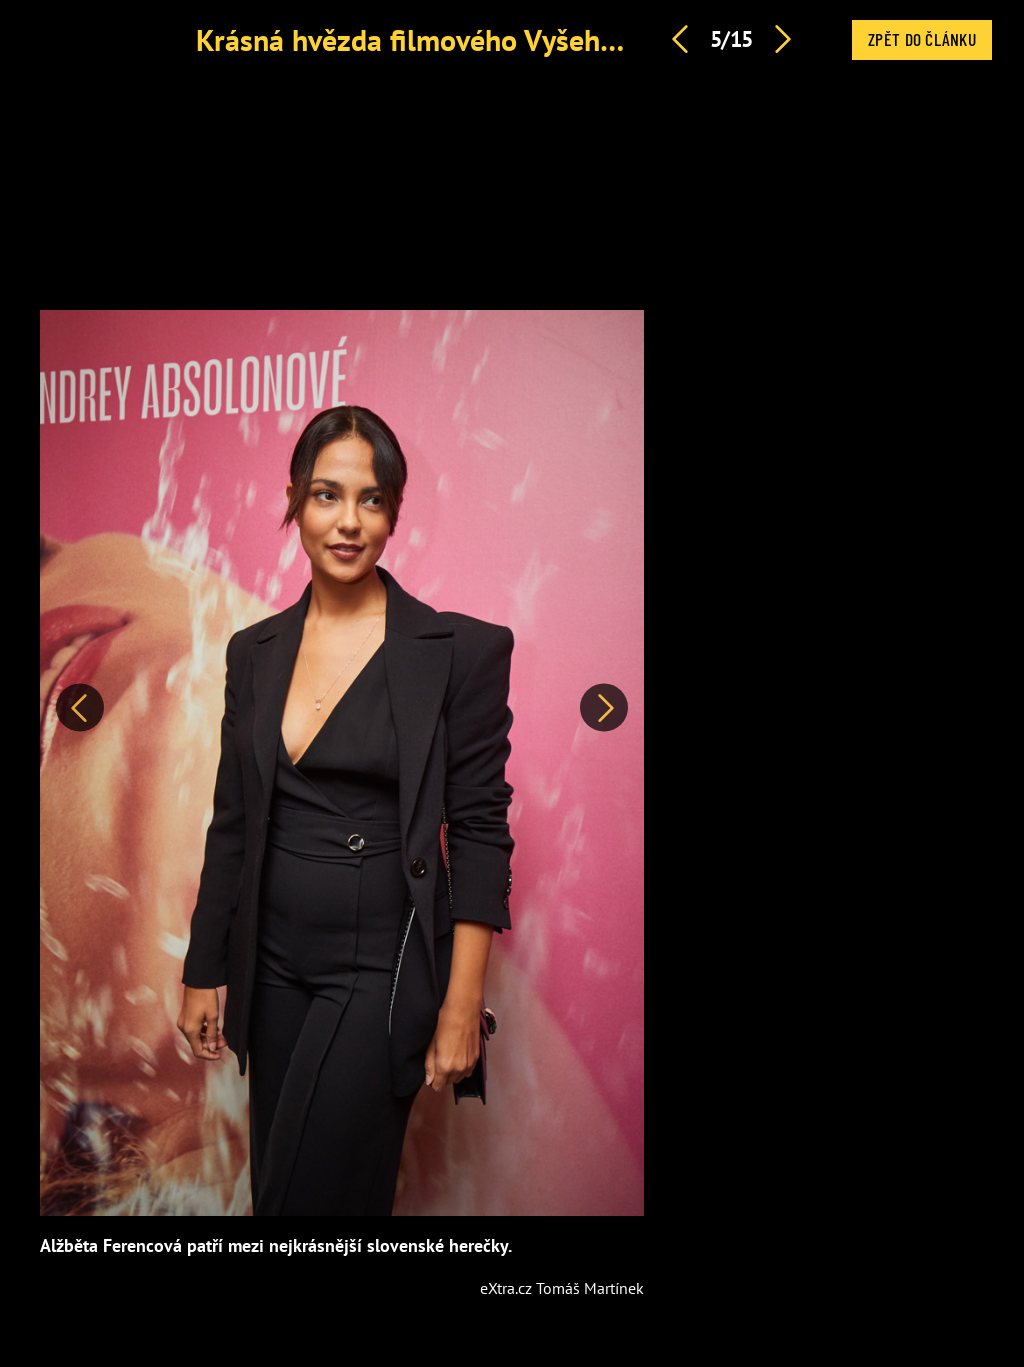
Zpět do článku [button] (922, 39)
